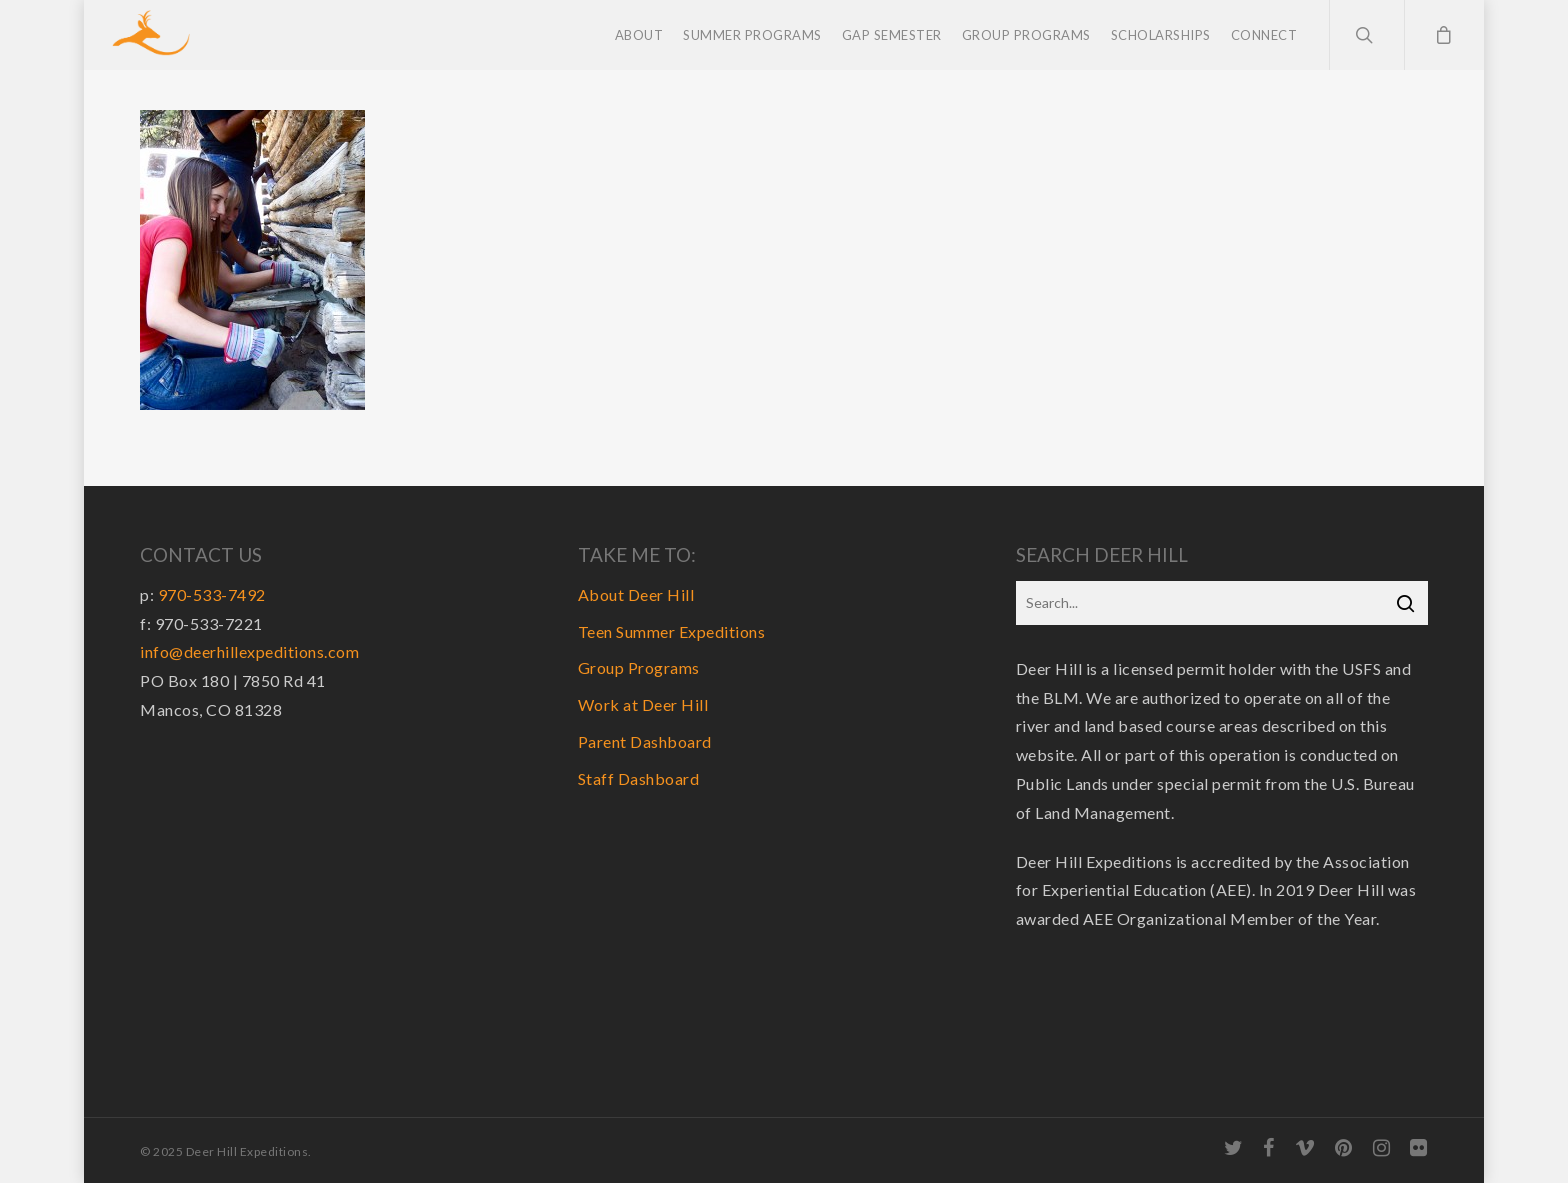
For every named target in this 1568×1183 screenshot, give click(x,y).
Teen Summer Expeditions (672, 631)
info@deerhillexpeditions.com (249, 651)
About (639, 35)
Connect (1264, 35)
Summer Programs (752, 35)
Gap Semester (892, 35)
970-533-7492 (212, 594)
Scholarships (1161, 35)
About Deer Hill (636, 594)
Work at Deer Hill (643, 704)
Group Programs (1026, 35)
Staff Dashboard (639, 778)
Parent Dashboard (645, 741)
